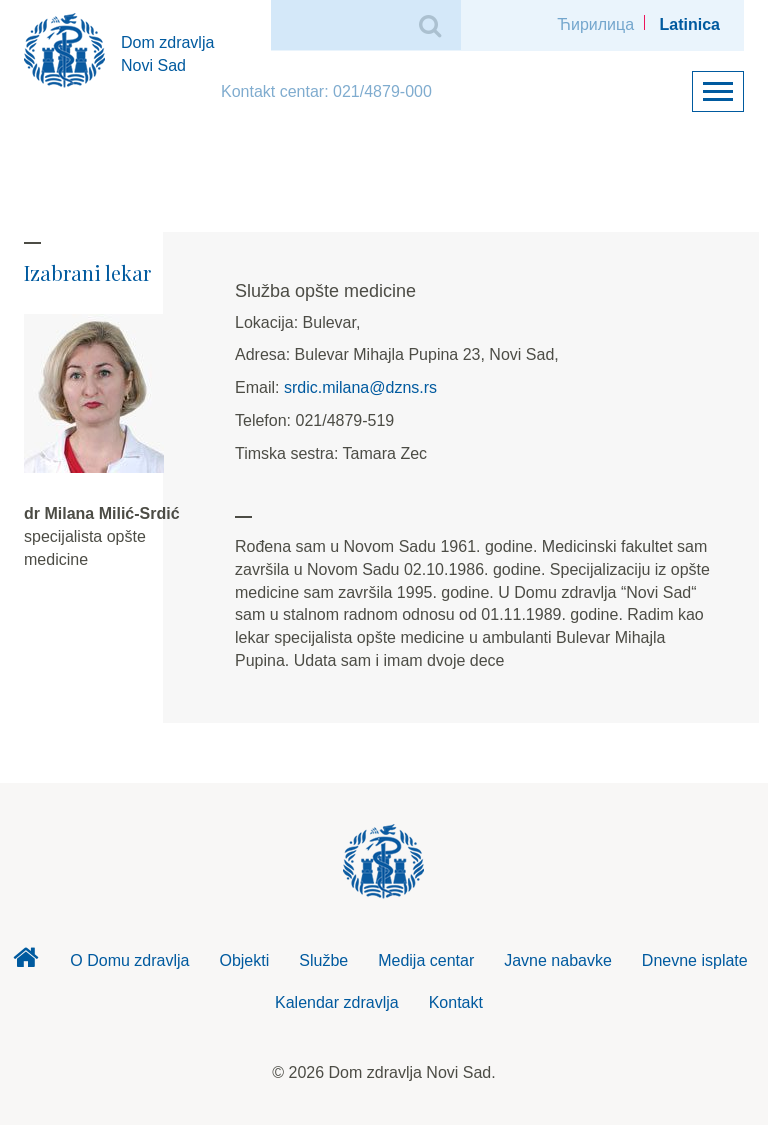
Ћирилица (595, 24)
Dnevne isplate (695, 960)
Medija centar (426, 960)
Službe (323, 960)
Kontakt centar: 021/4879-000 (326, 91)
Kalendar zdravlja (337, 1002)
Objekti (244, 960)
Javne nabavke (558, 960)
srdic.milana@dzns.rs (360, 387)
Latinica (690, 24)
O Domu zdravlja (129, 960)
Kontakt (456, 1002)
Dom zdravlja (25, 963)
